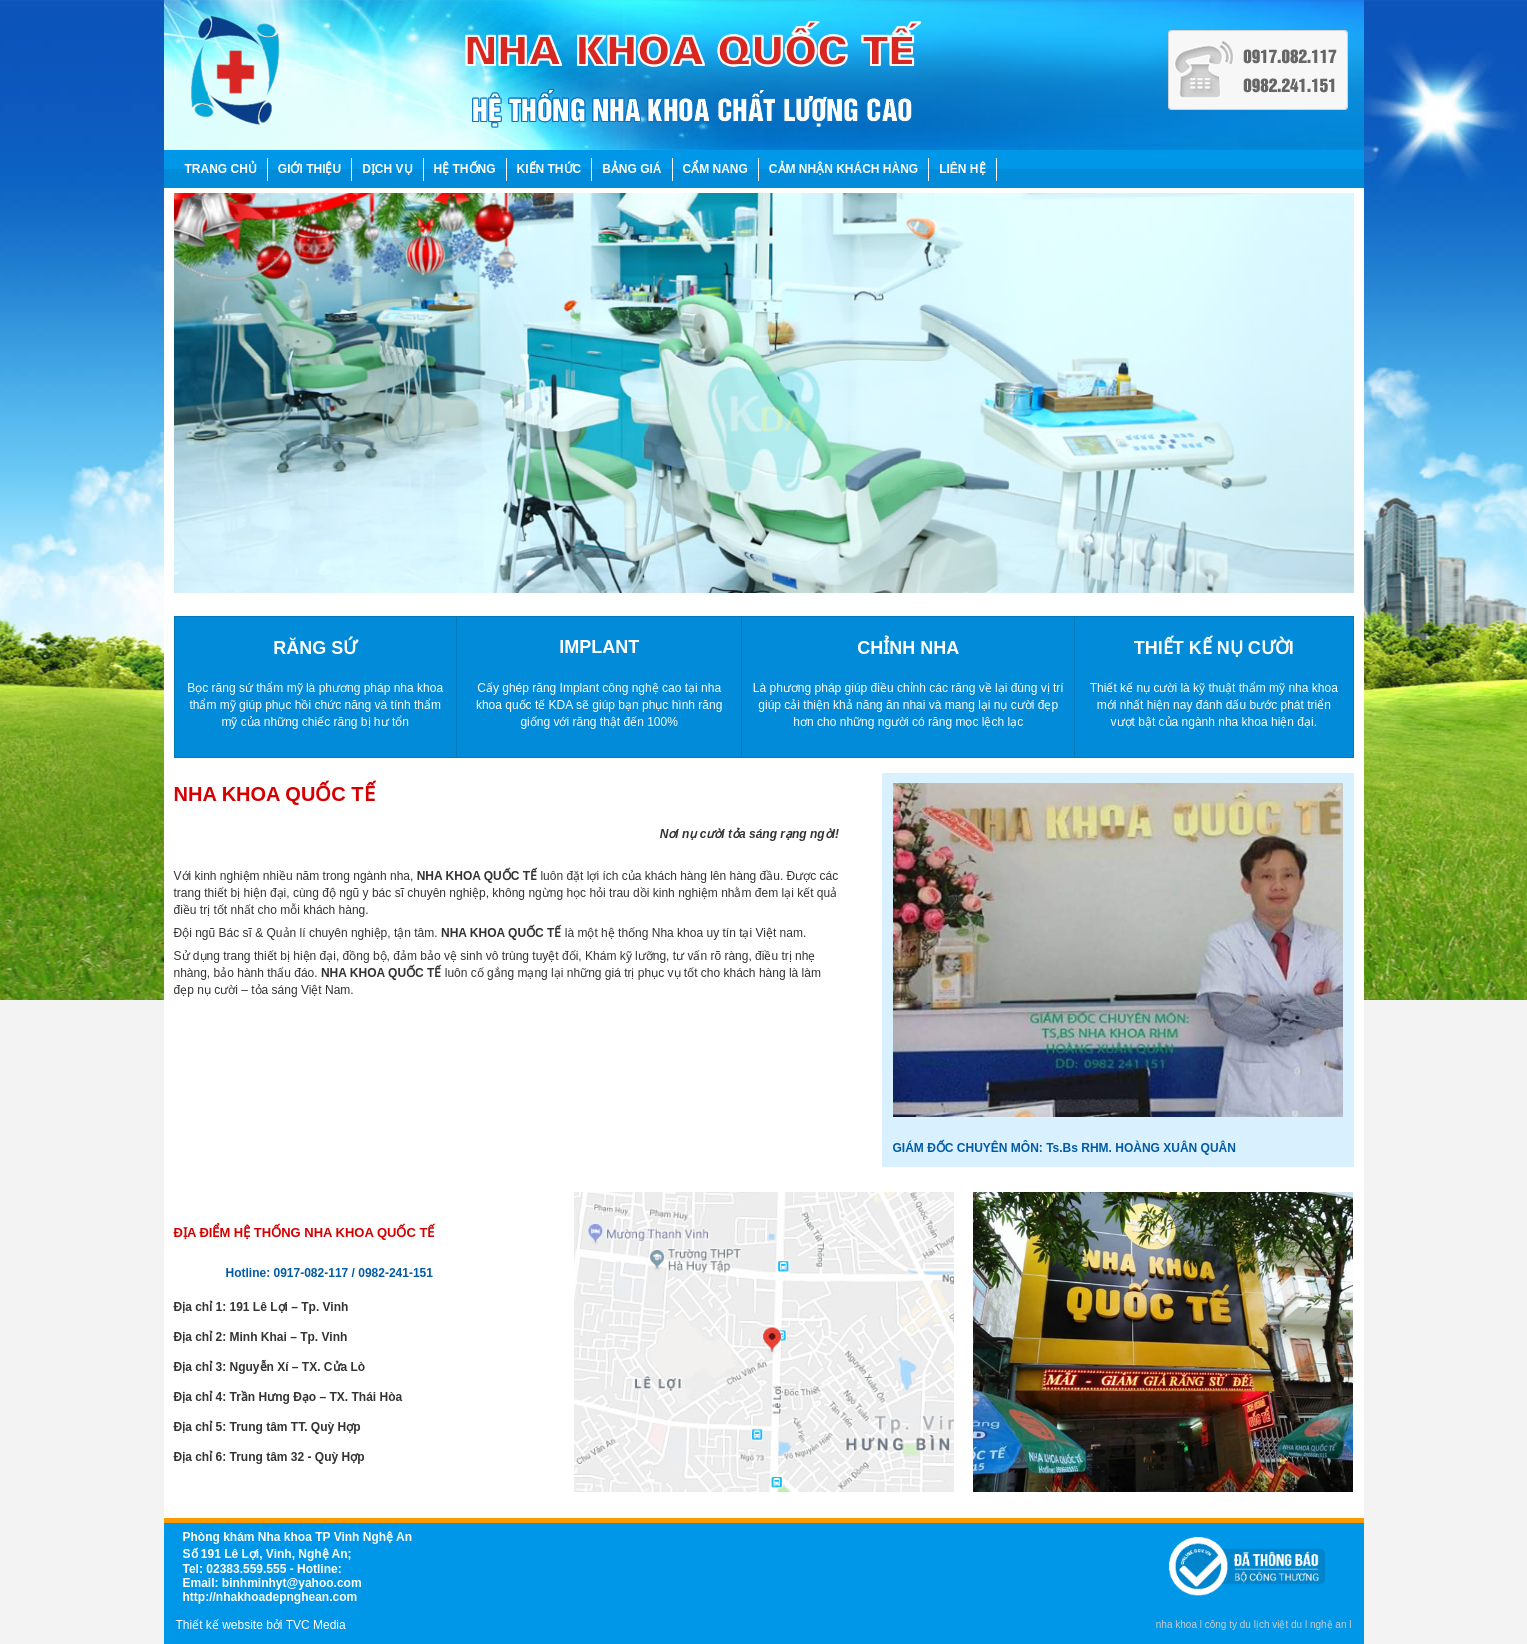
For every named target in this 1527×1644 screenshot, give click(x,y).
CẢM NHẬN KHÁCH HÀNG (843, 169)
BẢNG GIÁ (631, 169)
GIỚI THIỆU (309, 169)
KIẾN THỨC (549, 169)
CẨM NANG (715, 169)
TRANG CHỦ (221, 169)
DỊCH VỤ (387, 169)
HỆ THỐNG (465, 169)
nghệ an (1328, 1624)
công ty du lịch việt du (1253, 1624)
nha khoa (1176, 1624)
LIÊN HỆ (962, 169)
